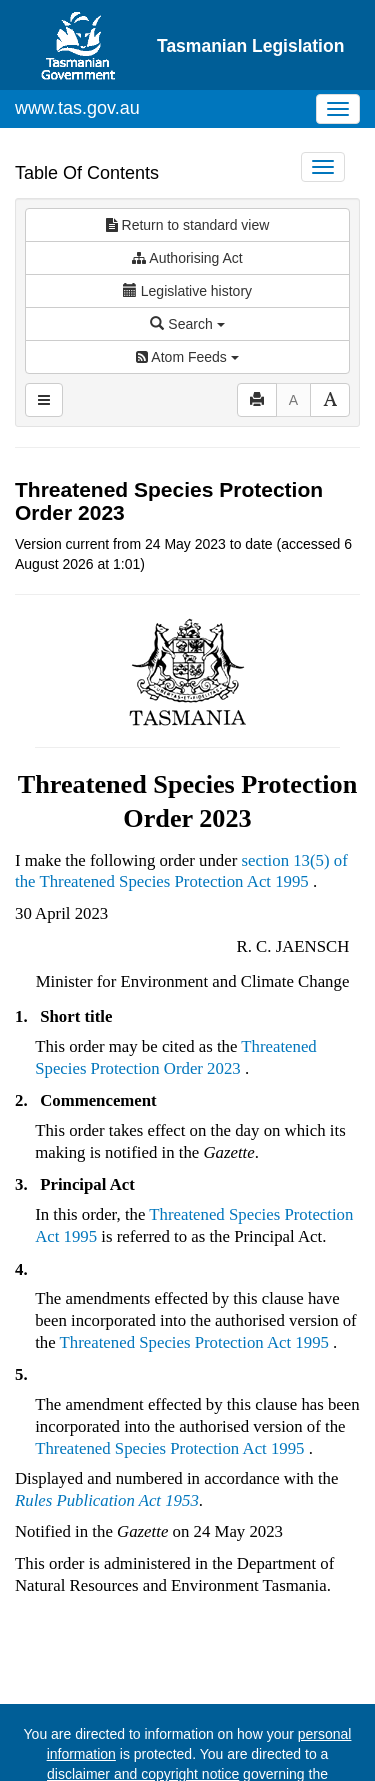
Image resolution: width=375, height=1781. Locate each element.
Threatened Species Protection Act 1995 (173, 881)
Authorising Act (187, 258)
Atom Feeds (187, 357)
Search (187, 324)
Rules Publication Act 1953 (107, 1500)
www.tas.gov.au (77, 108)
